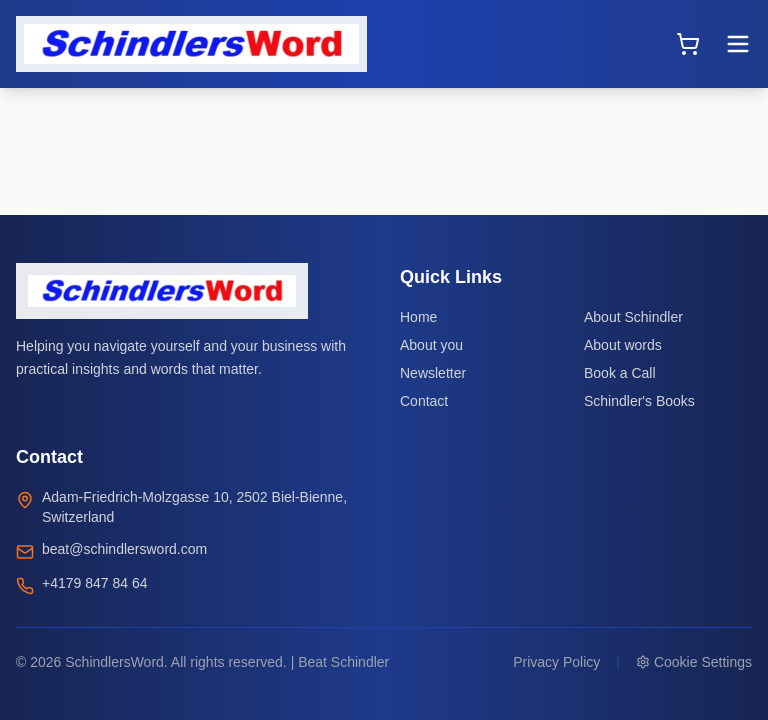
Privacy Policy (556, 662)
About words (623, 345)
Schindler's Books (639, 401)
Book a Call (620, 373)
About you (431, 345)
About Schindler (633, 317)
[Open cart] (688, 44)
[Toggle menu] (738, 44)
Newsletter (433, 373)
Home (418, 317)
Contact (424, 401)
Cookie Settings (694, 662)
